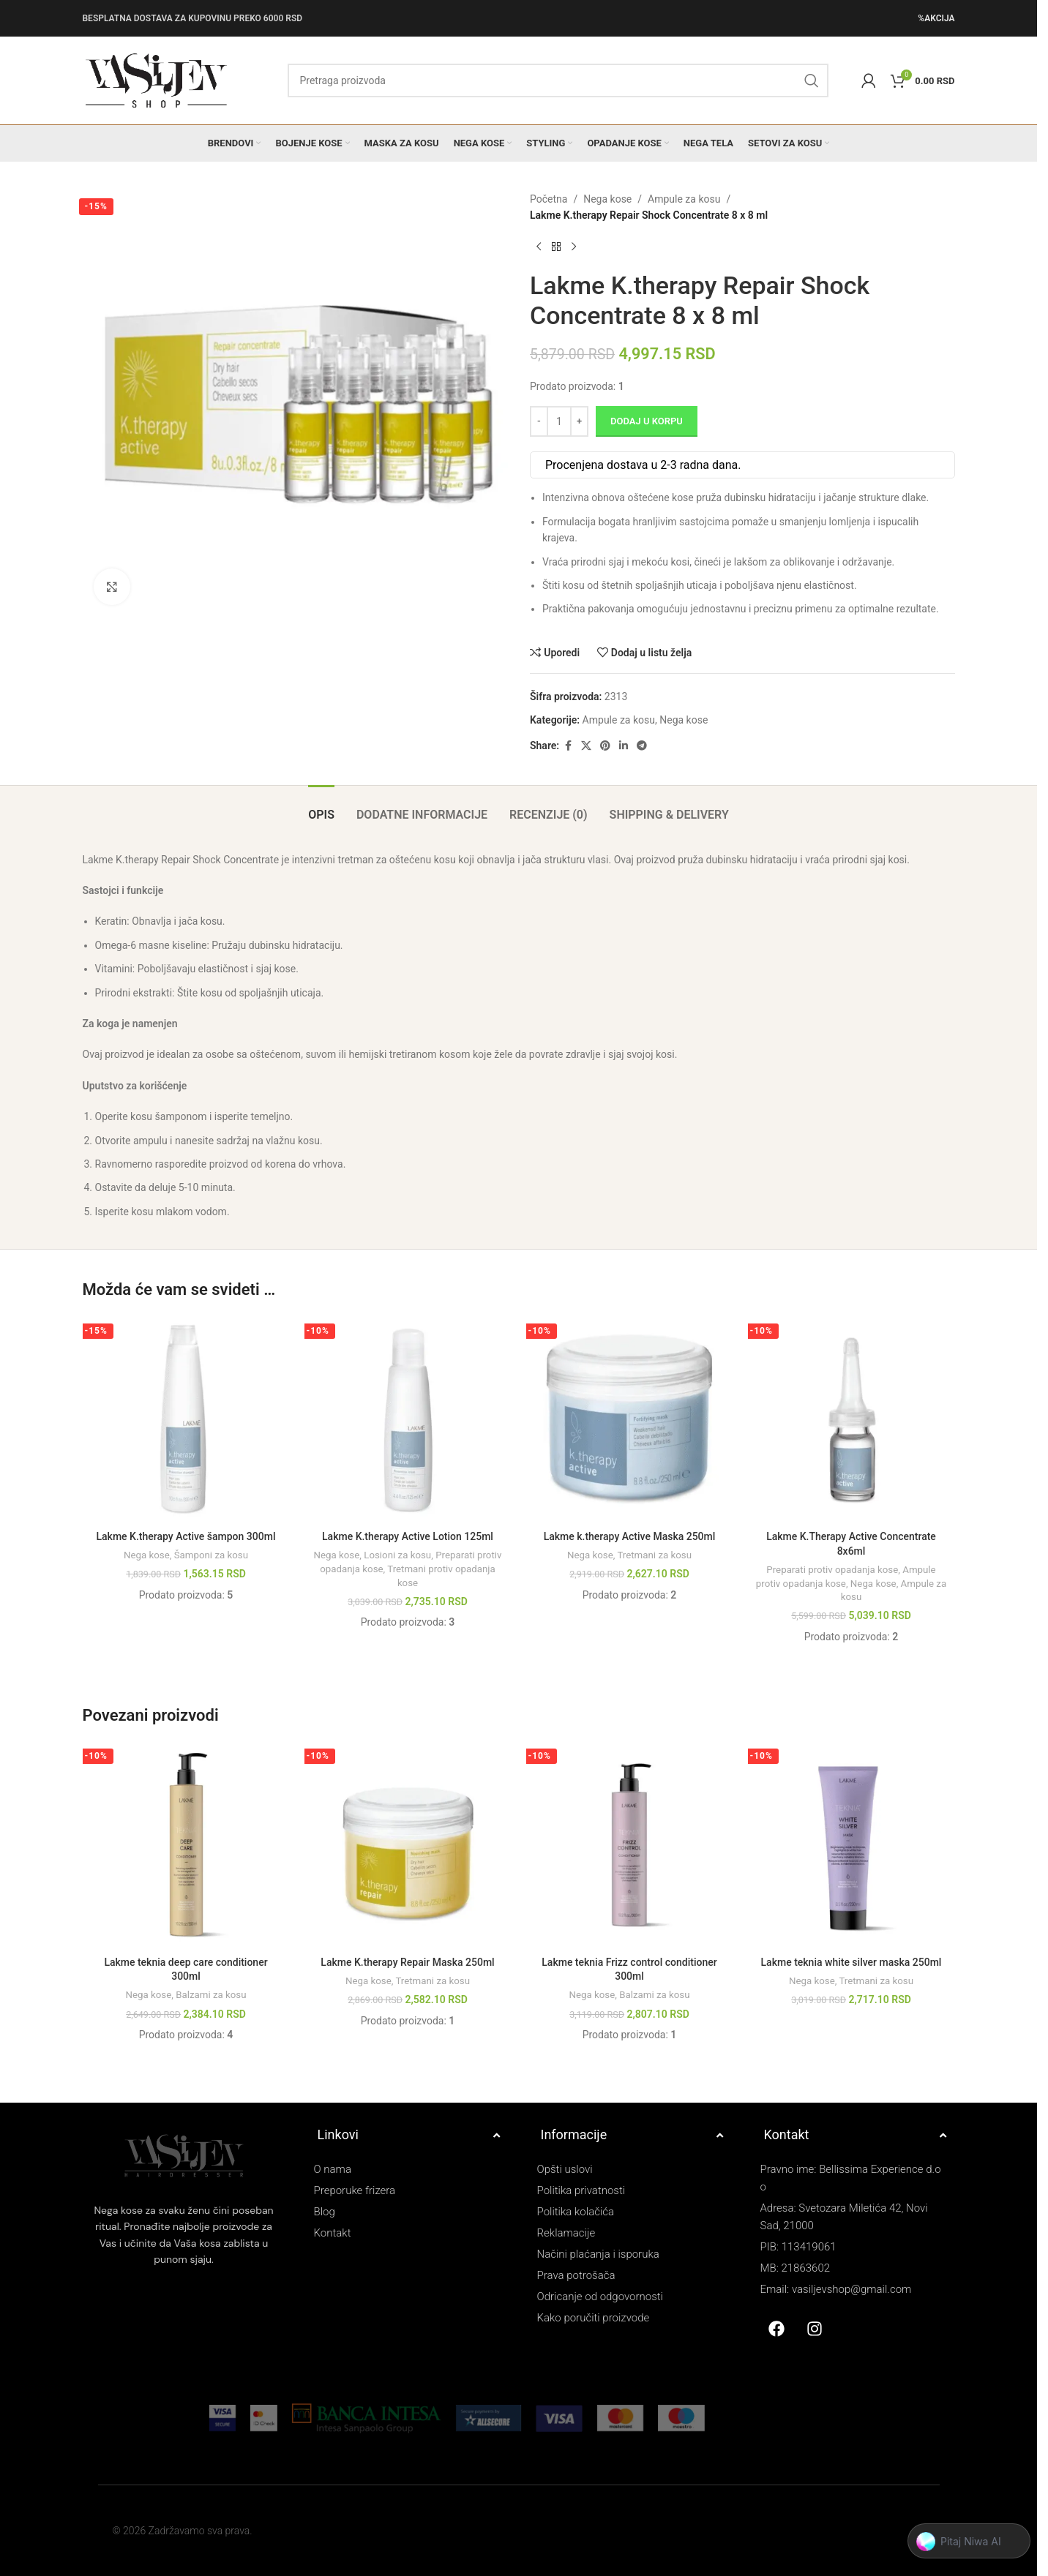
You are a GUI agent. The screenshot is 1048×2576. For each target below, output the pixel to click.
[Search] (558, 80)
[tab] (321, 807)
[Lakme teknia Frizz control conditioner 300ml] (629, 1844)
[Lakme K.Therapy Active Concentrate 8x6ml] (851, 1419)
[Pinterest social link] (605, 746)
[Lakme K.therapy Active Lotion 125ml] (408, 1419)
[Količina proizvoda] (559, 421)
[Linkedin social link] (623, 746)
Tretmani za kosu (654, 1555)
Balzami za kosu (211, 1994)
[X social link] (586, 746)
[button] (969, 2541)
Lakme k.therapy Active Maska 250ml (630, 1536)
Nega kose (607, 199)
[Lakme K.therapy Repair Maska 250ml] (408, 1844)
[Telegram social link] (641, 746)
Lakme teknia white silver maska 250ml (851, 1962)
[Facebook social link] (568, 746)
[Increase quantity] (579, 421)
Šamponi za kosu (211, 1555)
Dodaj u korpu (646, 421)
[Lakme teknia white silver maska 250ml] (851, 1844)
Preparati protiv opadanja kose (832, 1569)
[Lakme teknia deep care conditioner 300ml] (186, 1844)
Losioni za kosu (397, 1555)
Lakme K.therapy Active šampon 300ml (186, 1536)
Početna (548, 199)
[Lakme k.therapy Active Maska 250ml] (629, 1419)
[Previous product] (538, 247)
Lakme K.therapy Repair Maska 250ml (407, 1962)
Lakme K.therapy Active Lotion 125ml (407, 1536)
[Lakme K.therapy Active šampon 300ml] (186, 1419)
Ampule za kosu (684, 199)
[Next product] (574, 247)
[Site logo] (156, 80)
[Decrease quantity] (539, 421)
